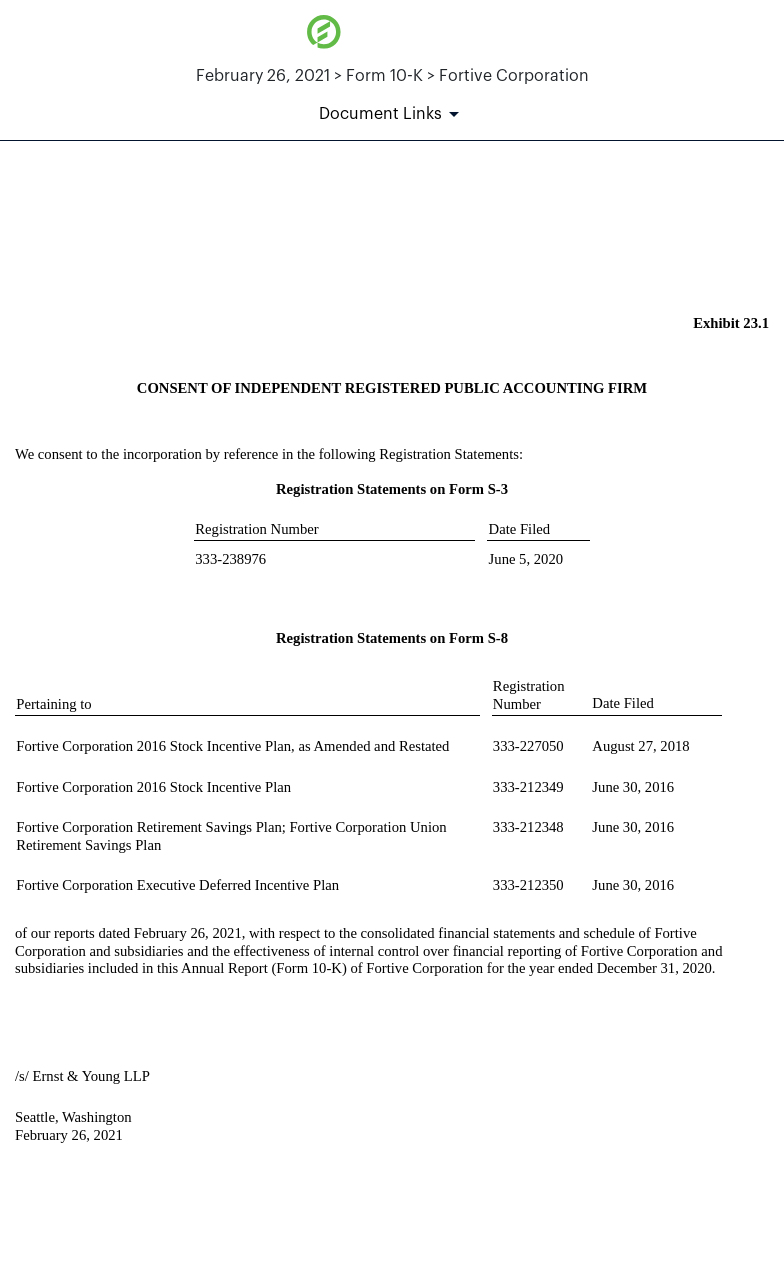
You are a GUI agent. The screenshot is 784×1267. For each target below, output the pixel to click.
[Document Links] (392, 114)
